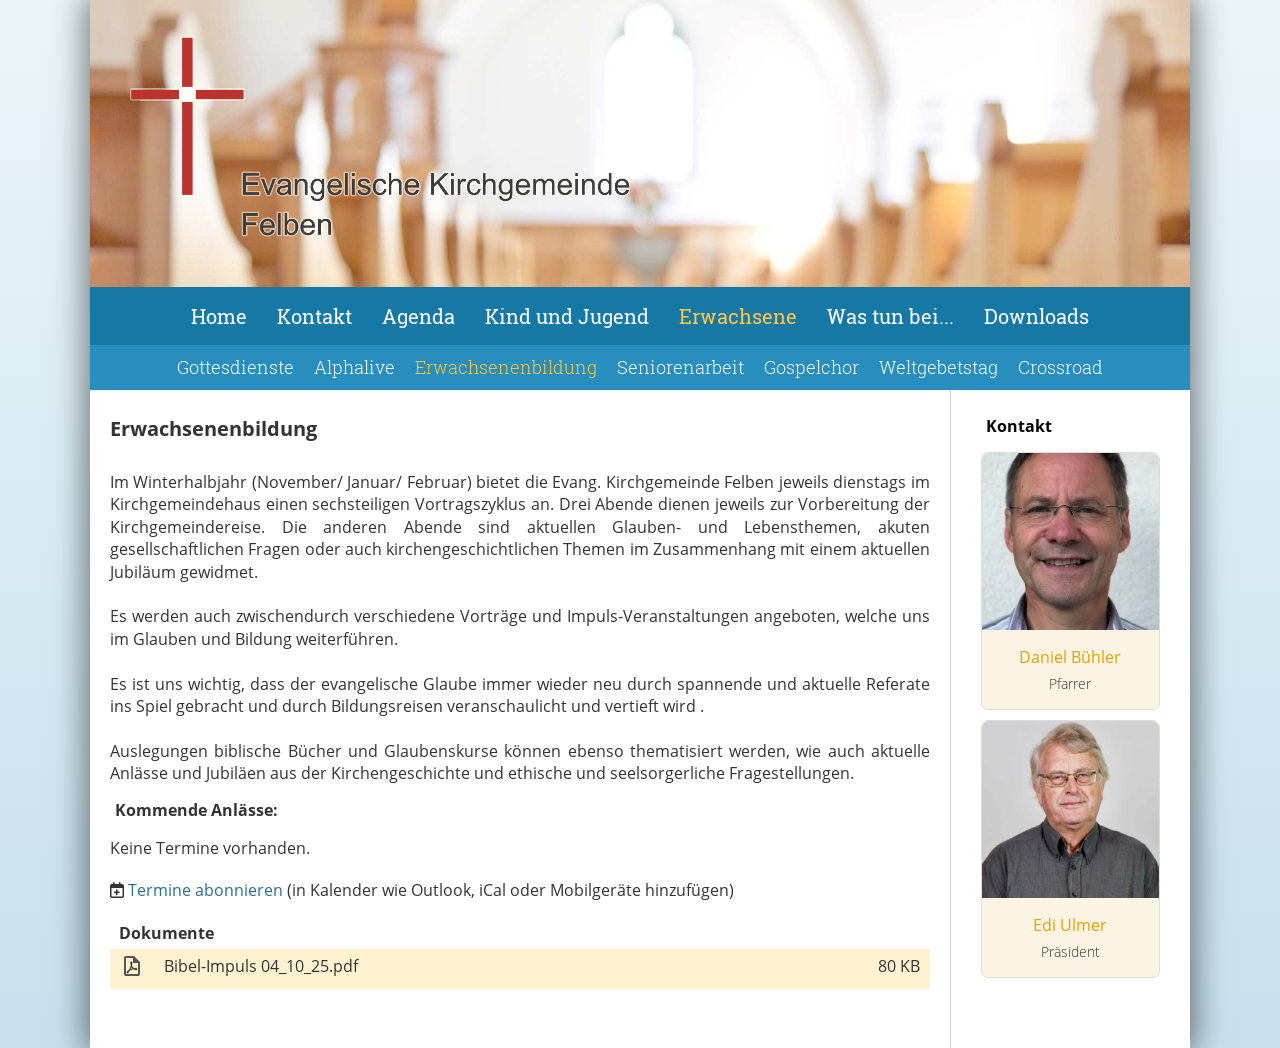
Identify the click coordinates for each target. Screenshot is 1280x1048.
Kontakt (314, 316)
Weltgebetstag (938, 367)
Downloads (1036, 316)
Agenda (418, 316)
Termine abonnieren (205, 890)
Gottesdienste (235, 367)
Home (219, 316)
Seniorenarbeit (680, 367)
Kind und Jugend (567, 316)
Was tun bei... (890, 316)
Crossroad (1060, 367)
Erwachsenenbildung (506, 367)
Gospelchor (811, 367)
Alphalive (354, 367)
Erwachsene (738, 316)
